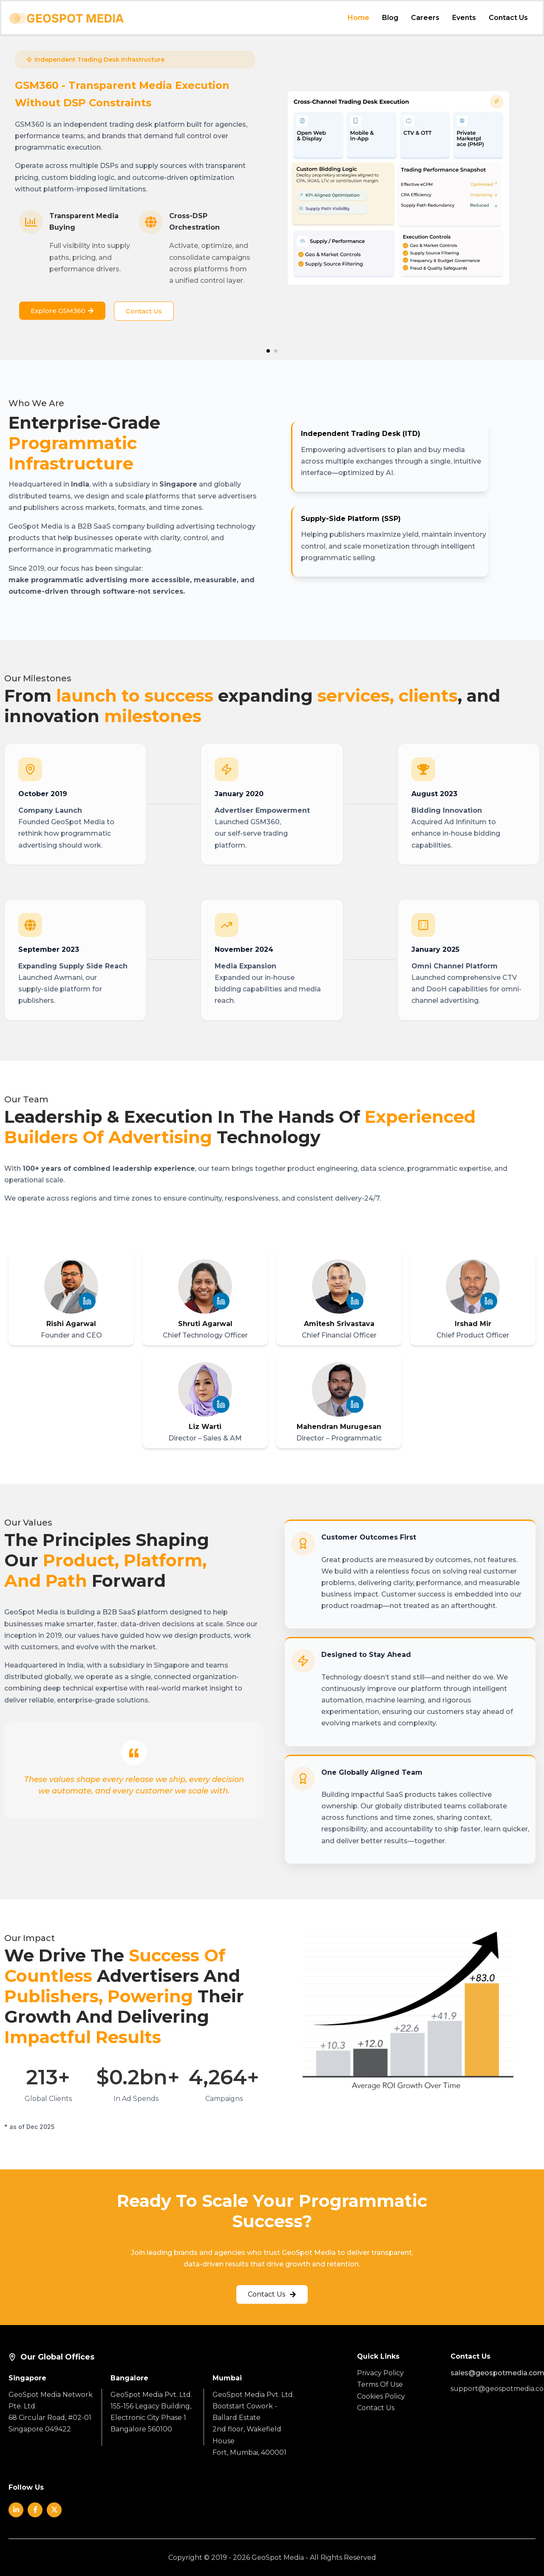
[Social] (15, 2509)
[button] (268, 351)
